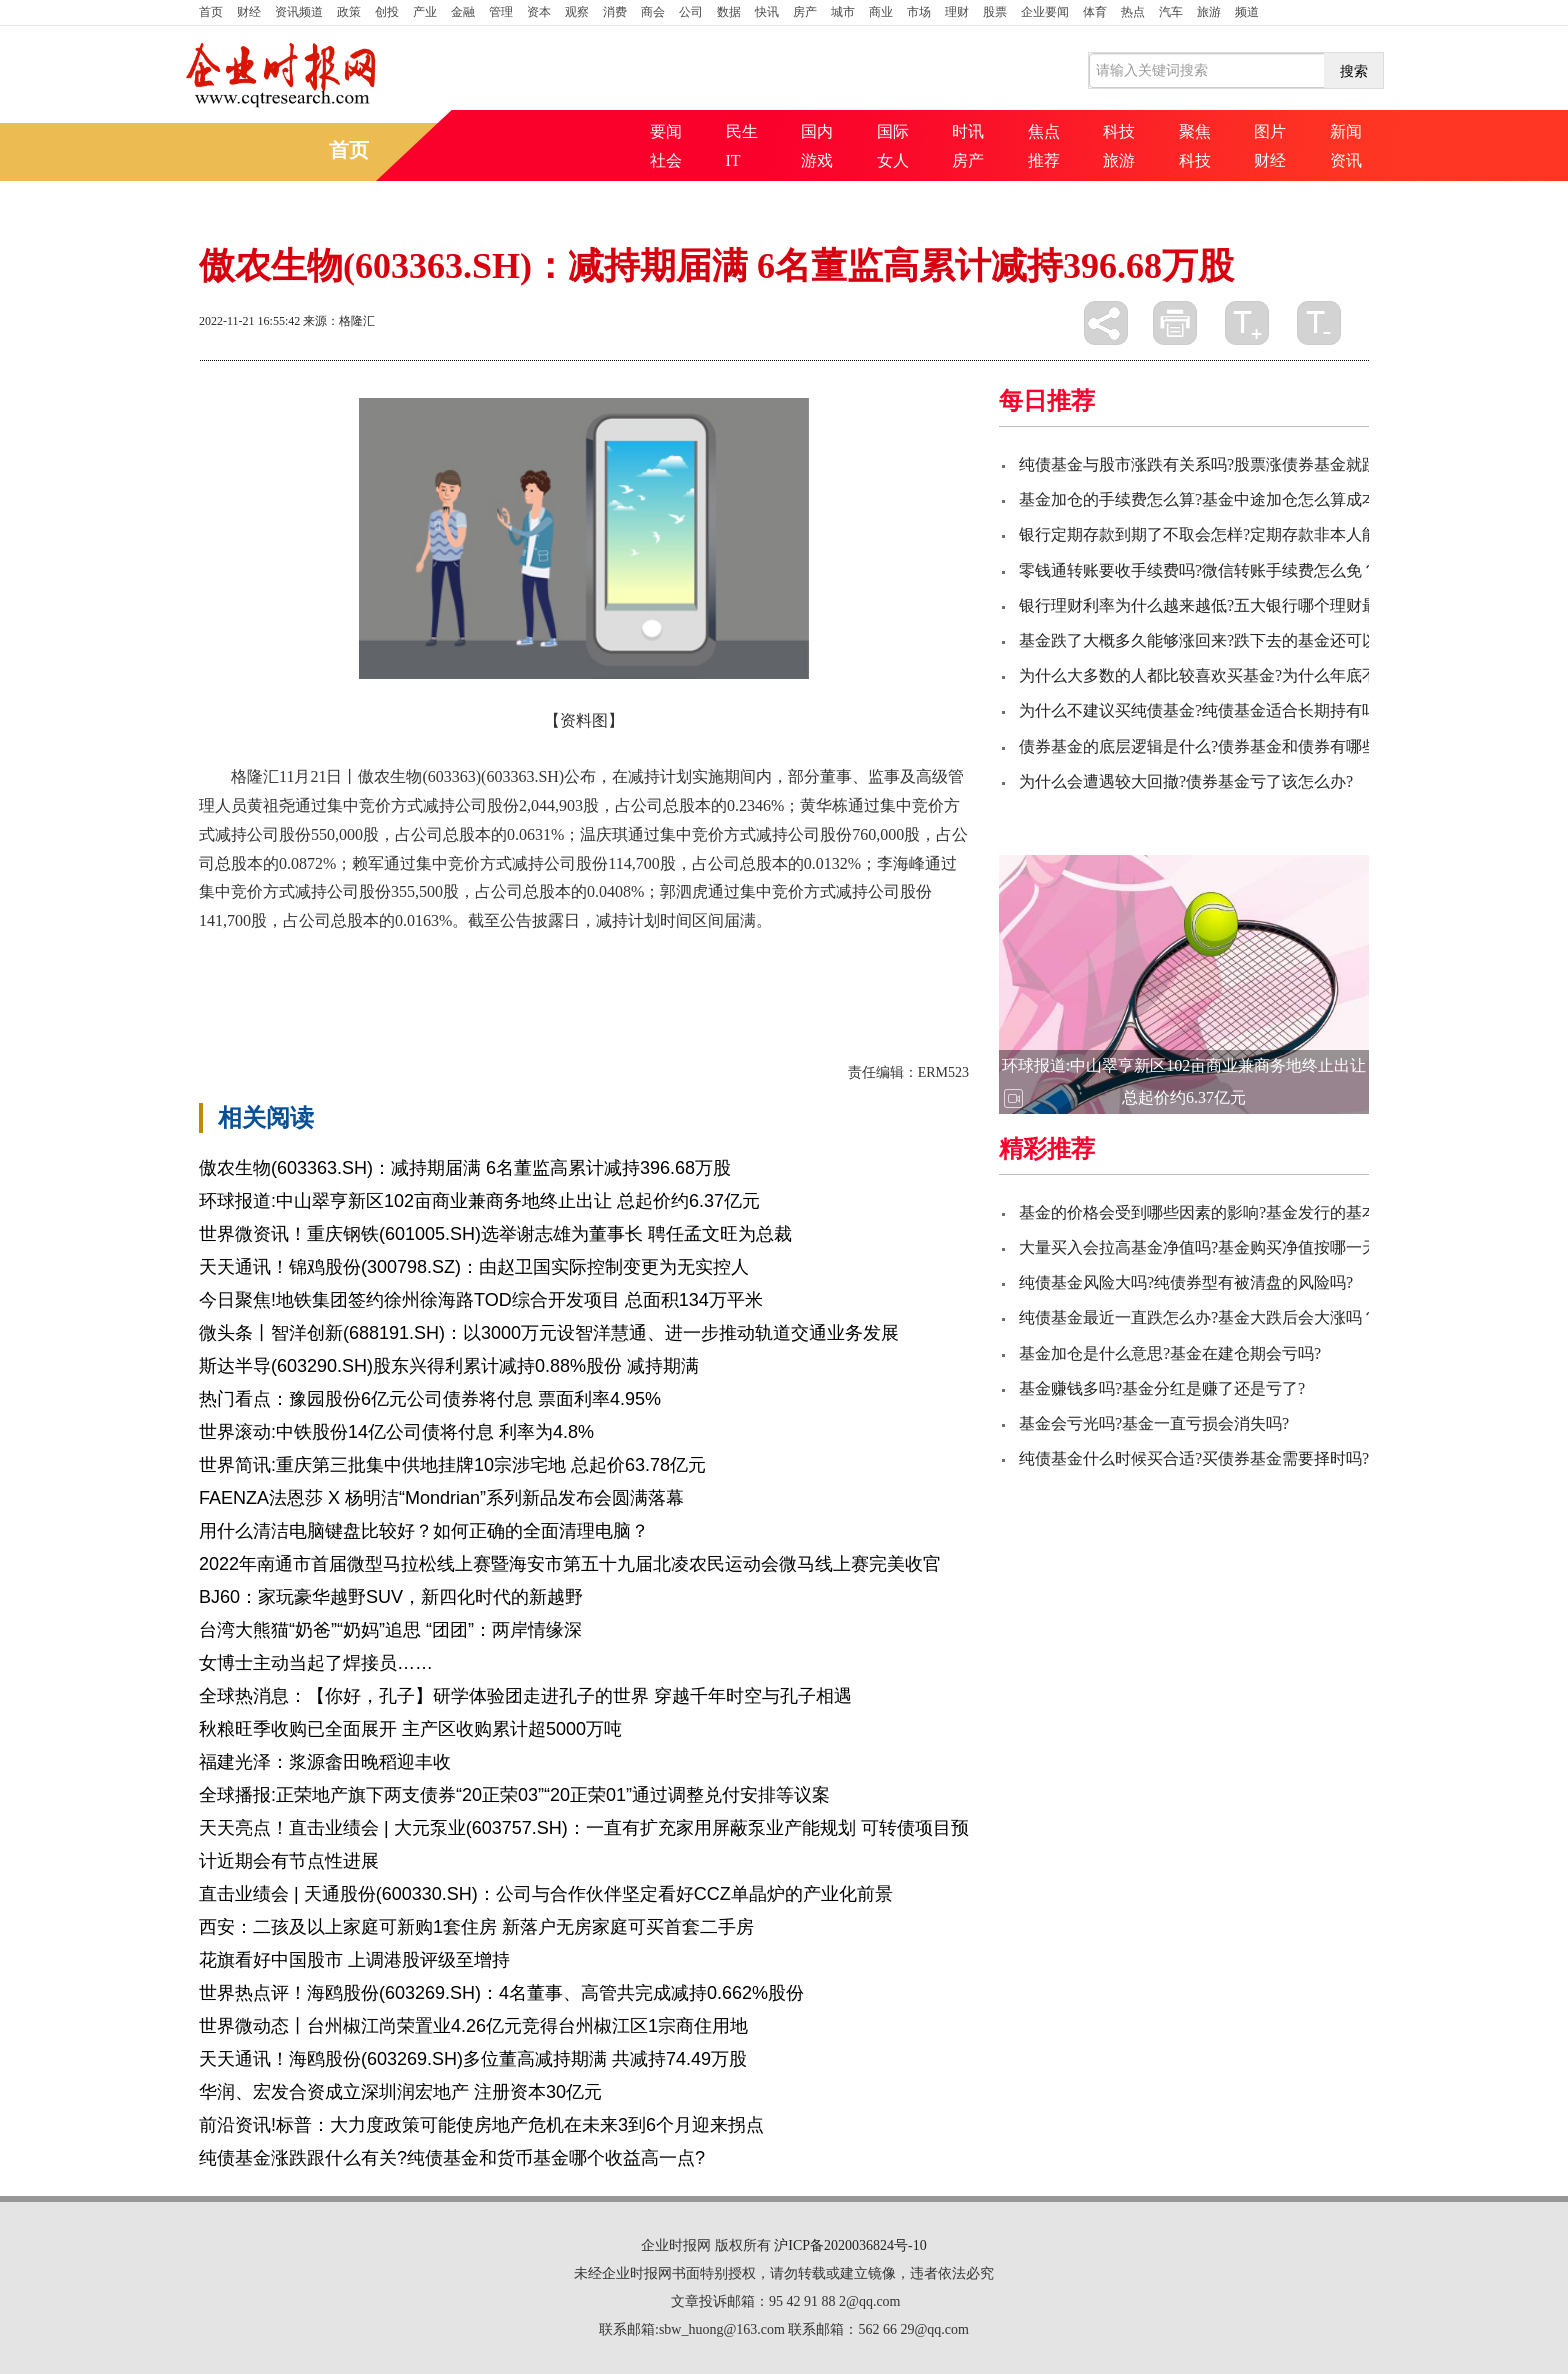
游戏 (817, 160)
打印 (1175, 323)
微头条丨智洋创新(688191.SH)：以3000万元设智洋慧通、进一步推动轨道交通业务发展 (549, 1333)
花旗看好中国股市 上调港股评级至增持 (354, 1960)
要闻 (666, 131)
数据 (729, 12)
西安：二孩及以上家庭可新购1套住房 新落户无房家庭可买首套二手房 (476, 1927)
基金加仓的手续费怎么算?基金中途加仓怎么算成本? (1202, 499)
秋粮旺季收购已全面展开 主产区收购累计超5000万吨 (410, 1729)
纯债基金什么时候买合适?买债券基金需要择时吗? (1194, 1458)
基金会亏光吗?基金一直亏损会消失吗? (1154, 1423)
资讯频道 (299, 12)
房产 (805, 12)
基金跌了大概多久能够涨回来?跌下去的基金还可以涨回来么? (1234, 640)
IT (733, 160)
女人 (893, 160)
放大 (1247, 323)
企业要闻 (1045, 12)
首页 (211, 12)
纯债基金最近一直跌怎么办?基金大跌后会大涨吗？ (1198, 1317)
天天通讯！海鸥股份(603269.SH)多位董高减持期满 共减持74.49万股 (473, 2059)
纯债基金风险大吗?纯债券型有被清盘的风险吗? (1186, 1282)
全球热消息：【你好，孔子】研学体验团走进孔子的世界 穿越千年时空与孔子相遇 (525, 1696)
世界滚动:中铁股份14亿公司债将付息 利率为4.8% (396, 1432)
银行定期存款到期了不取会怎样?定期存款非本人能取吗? (1218, 534)
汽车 (1171, 12)
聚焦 (1195, 131)
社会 (666, 160)
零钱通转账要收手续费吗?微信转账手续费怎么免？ (1198, 570)
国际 (893, 131)
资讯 (1346, 160)
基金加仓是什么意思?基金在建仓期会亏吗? (1170, 1353)
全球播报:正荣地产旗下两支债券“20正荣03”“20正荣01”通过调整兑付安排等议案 (514, 1795)
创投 (387, 12)
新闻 (1346, 131)
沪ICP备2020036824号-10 (850, 2245)
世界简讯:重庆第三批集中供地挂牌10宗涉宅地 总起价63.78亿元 (452, 1465)
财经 (249, 12)
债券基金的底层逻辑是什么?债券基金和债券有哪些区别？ (1222, 746)
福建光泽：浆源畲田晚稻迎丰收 (325, 1762)
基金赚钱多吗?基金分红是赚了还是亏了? (1162, 1388)
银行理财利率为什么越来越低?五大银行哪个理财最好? (1210, 605)
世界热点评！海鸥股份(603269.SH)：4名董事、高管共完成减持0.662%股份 (501, 1993)
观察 (577, 12)
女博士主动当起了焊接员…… (316, 1663)
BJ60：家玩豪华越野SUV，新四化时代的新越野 (391, 1597)
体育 (1095, 12)
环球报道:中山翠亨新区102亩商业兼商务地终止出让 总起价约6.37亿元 (479, 1201)
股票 (995, 12)
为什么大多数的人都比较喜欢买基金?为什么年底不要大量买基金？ (1254, 675)
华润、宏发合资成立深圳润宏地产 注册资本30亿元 (400, 2092)
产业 (425, 12)
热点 (1133, 12)
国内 (817, 131)
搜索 (1354, 71)
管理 (501, 12)
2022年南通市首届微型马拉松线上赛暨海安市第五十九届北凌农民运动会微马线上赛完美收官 (570, 1564)
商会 (653, 12)
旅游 (1209, 12)
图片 (1270, 131)
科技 (1119, 131)
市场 (919, 12)
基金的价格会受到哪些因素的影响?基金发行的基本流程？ (1222, 1212)
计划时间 (367, 972)
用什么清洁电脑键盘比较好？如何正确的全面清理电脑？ (424, 1531)
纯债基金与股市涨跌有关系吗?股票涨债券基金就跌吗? (1210, 464)
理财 (957, 12)
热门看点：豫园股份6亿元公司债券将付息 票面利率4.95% (430, 1399)
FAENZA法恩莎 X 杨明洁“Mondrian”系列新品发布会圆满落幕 (441, 1498)
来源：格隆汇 (339, 321)
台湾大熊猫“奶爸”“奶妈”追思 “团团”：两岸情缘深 (390, 1630)
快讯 (767, 12)
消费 (615, 12)
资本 (539, 12)
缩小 (1319, 323)
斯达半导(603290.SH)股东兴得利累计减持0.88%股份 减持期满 (449, 1366)
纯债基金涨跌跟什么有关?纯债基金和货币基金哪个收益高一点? (452, 2158)
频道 (1247, 12)
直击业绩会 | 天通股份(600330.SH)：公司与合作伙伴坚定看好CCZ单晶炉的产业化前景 (546, 1894)
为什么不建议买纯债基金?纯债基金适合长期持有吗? (1202, 710)
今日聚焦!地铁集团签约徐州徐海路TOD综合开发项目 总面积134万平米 (481, 1300)
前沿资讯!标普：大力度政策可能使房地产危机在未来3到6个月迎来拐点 (481, 2125)
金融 (463, 12)
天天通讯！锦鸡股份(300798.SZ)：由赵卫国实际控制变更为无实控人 (474, 1267)
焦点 (1044, 131)
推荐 (1044, 160)
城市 (843, 12)
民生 (742, 131)
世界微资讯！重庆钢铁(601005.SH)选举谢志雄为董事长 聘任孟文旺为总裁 (495, 1234)
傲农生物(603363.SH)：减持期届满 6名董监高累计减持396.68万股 (465, 1168)
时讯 (968, 131)
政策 (349, 12)
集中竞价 (299, 972)
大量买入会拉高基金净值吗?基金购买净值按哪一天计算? (1218, 1247)
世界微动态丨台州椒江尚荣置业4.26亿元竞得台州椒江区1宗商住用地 (473, 2026)
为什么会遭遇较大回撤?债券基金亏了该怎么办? (1186, 781)
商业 (881, 12)
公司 (691, 12)
